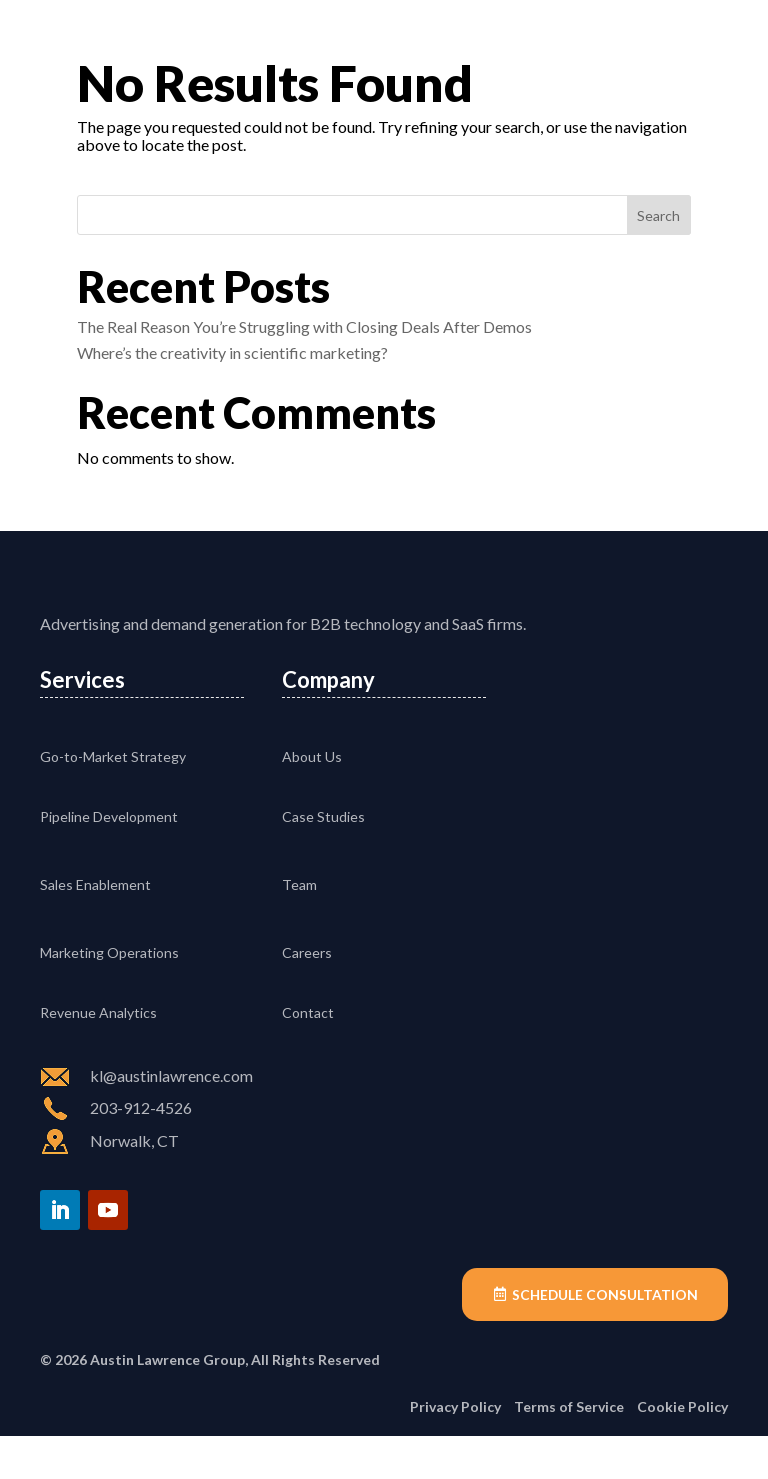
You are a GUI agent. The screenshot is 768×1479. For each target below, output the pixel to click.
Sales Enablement (95, 926)
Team (299, 926)
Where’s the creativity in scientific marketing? (232, 352)
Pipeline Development (109, 858)
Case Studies (323, 858)
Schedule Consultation (604, 1336)
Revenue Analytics (98, 1054)
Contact (308, 1054)
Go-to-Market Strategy (113, 798)
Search (658, 215)
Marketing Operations (109, 994)
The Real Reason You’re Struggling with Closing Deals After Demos (304, 326)
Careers (307, 994)
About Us (312, 798)
